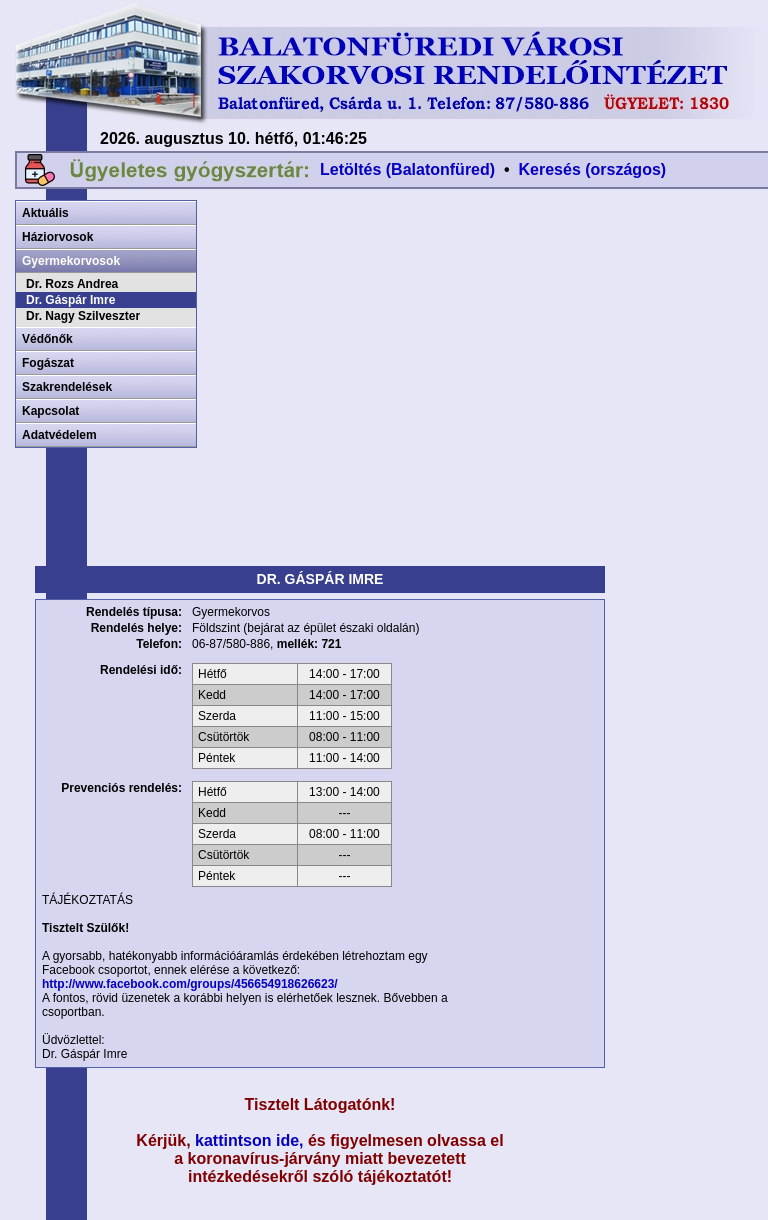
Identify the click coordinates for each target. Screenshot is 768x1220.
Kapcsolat (50, 411)
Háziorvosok (57, 237)
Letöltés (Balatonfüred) (407, 169)
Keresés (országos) (593, 169)
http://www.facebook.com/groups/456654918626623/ (190, 984)
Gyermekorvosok (71, 261)
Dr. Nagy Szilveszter (83, 316)
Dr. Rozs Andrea (72, 284)
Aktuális (45, 213)
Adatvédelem (59, 435)
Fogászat (48, 363)
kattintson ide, (249, 1140)
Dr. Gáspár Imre (70, 300)
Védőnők (47, 339)
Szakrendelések (67, 387)
